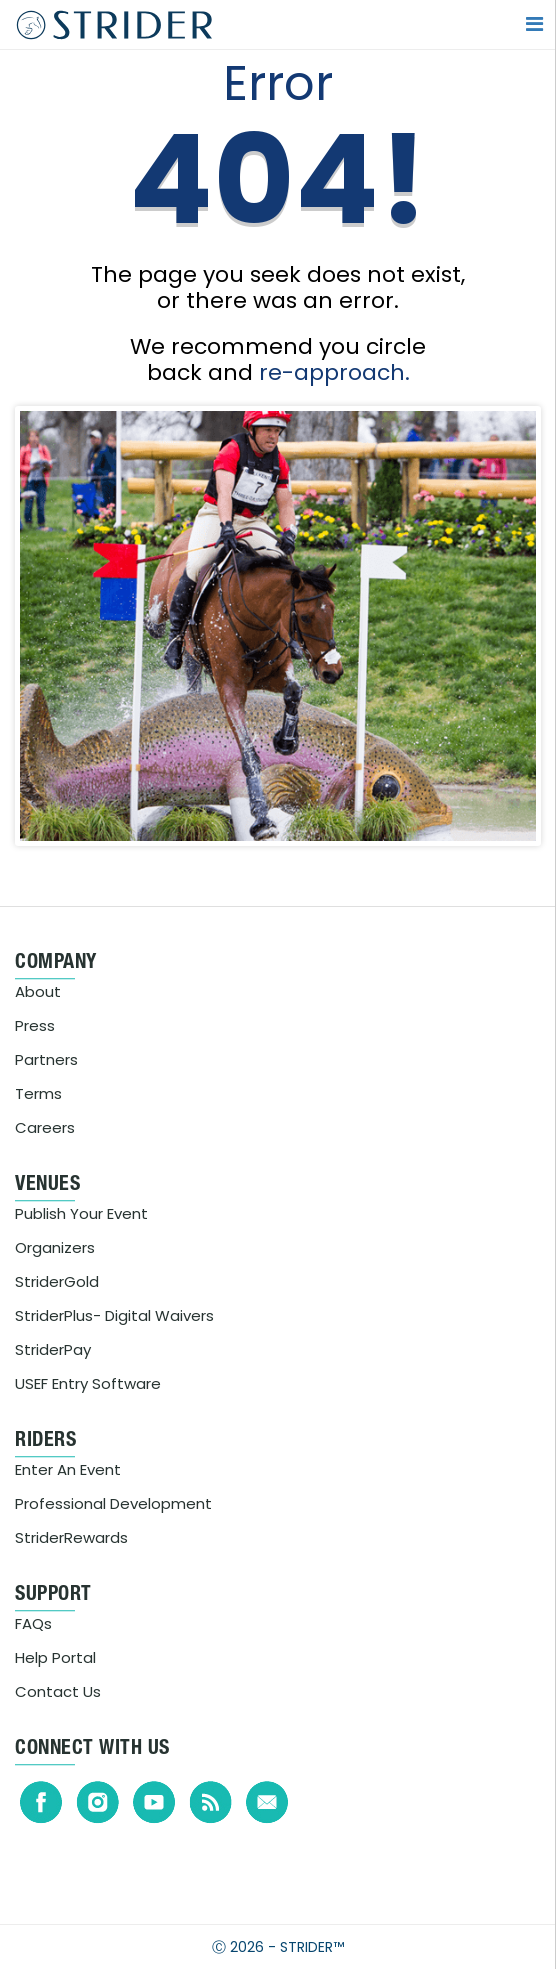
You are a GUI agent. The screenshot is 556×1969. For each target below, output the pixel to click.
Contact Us (58, 1691)
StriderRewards (71, 1537)
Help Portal (55, 1657)
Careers (45, 1127)
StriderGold (57, 1281)
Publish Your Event (81, 1213)
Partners (46, 1059)
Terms (38, 1093)
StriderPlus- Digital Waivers (114, 1315)
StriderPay (53, 1349)
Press (35, 1025)
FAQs (33, 1623)
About (38, 991)
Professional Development (113, 1503)
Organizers (55, 1247)
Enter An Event (68, 1469)
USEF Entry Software (88, 1383)
